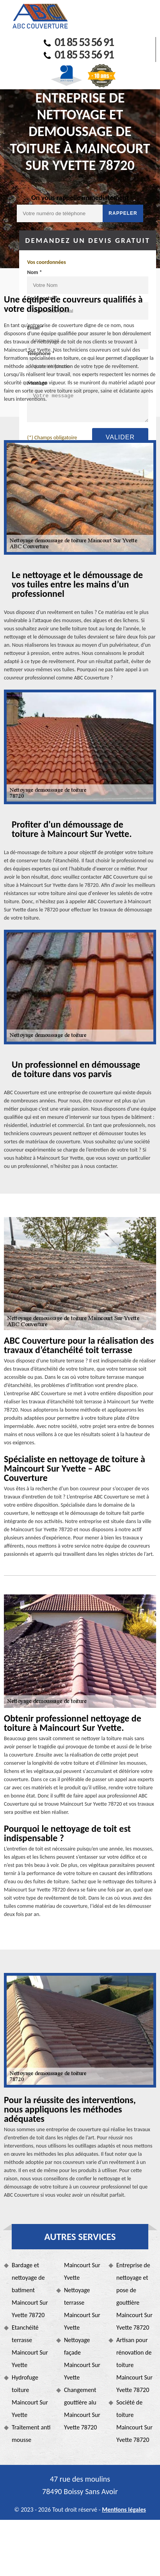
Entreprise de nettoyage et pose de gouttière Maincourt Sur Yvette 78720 (134, 2296)
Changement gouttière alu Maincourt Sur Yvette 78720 (82, 2408)
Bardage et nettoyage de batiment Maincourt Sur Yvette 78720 (30, 2290)
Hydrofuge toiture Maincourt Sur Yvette (30, 2396)
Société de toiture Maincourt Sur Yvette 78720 (134, 2421)
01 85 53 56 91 (79, 42)
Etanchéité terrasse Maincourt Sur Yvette (30, 2346)
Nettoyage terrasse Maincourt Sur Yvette (82, 2308)
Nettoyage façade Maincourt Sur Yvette (82, 2358)
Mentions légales (124, 2509)
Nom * (34, 272)
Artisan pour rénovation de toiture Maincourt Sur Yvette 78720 (134, 2365)
